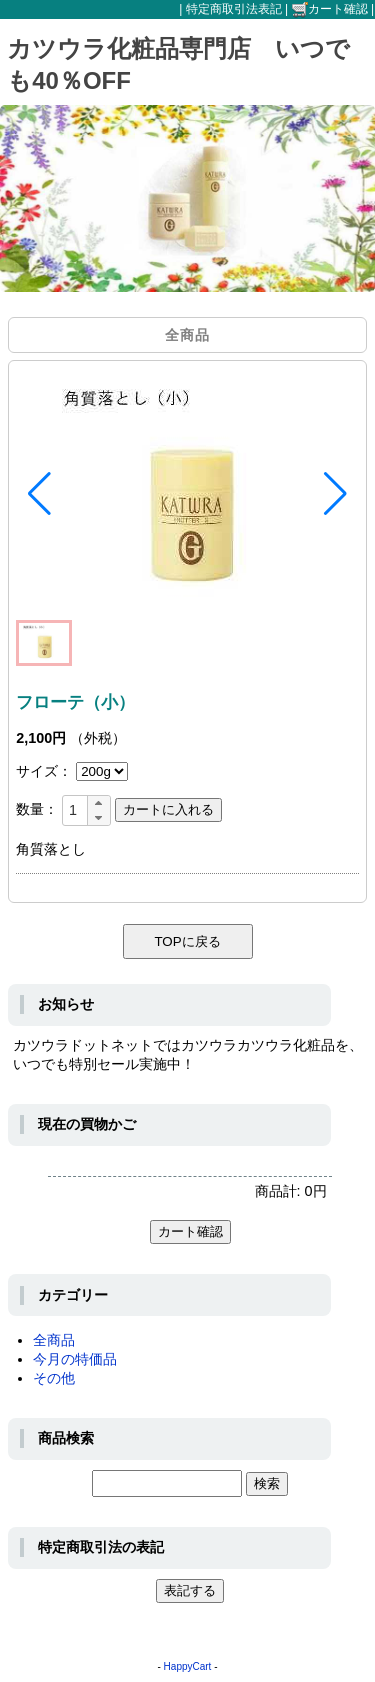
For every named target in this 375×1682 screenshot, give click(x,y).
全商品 (54, 1340)
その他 (54, 1378)
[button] (39, 494)
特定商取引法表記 (234, 9)
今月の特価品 (75, 1359)
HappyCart (188, 1666)
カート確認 (330, 9)
